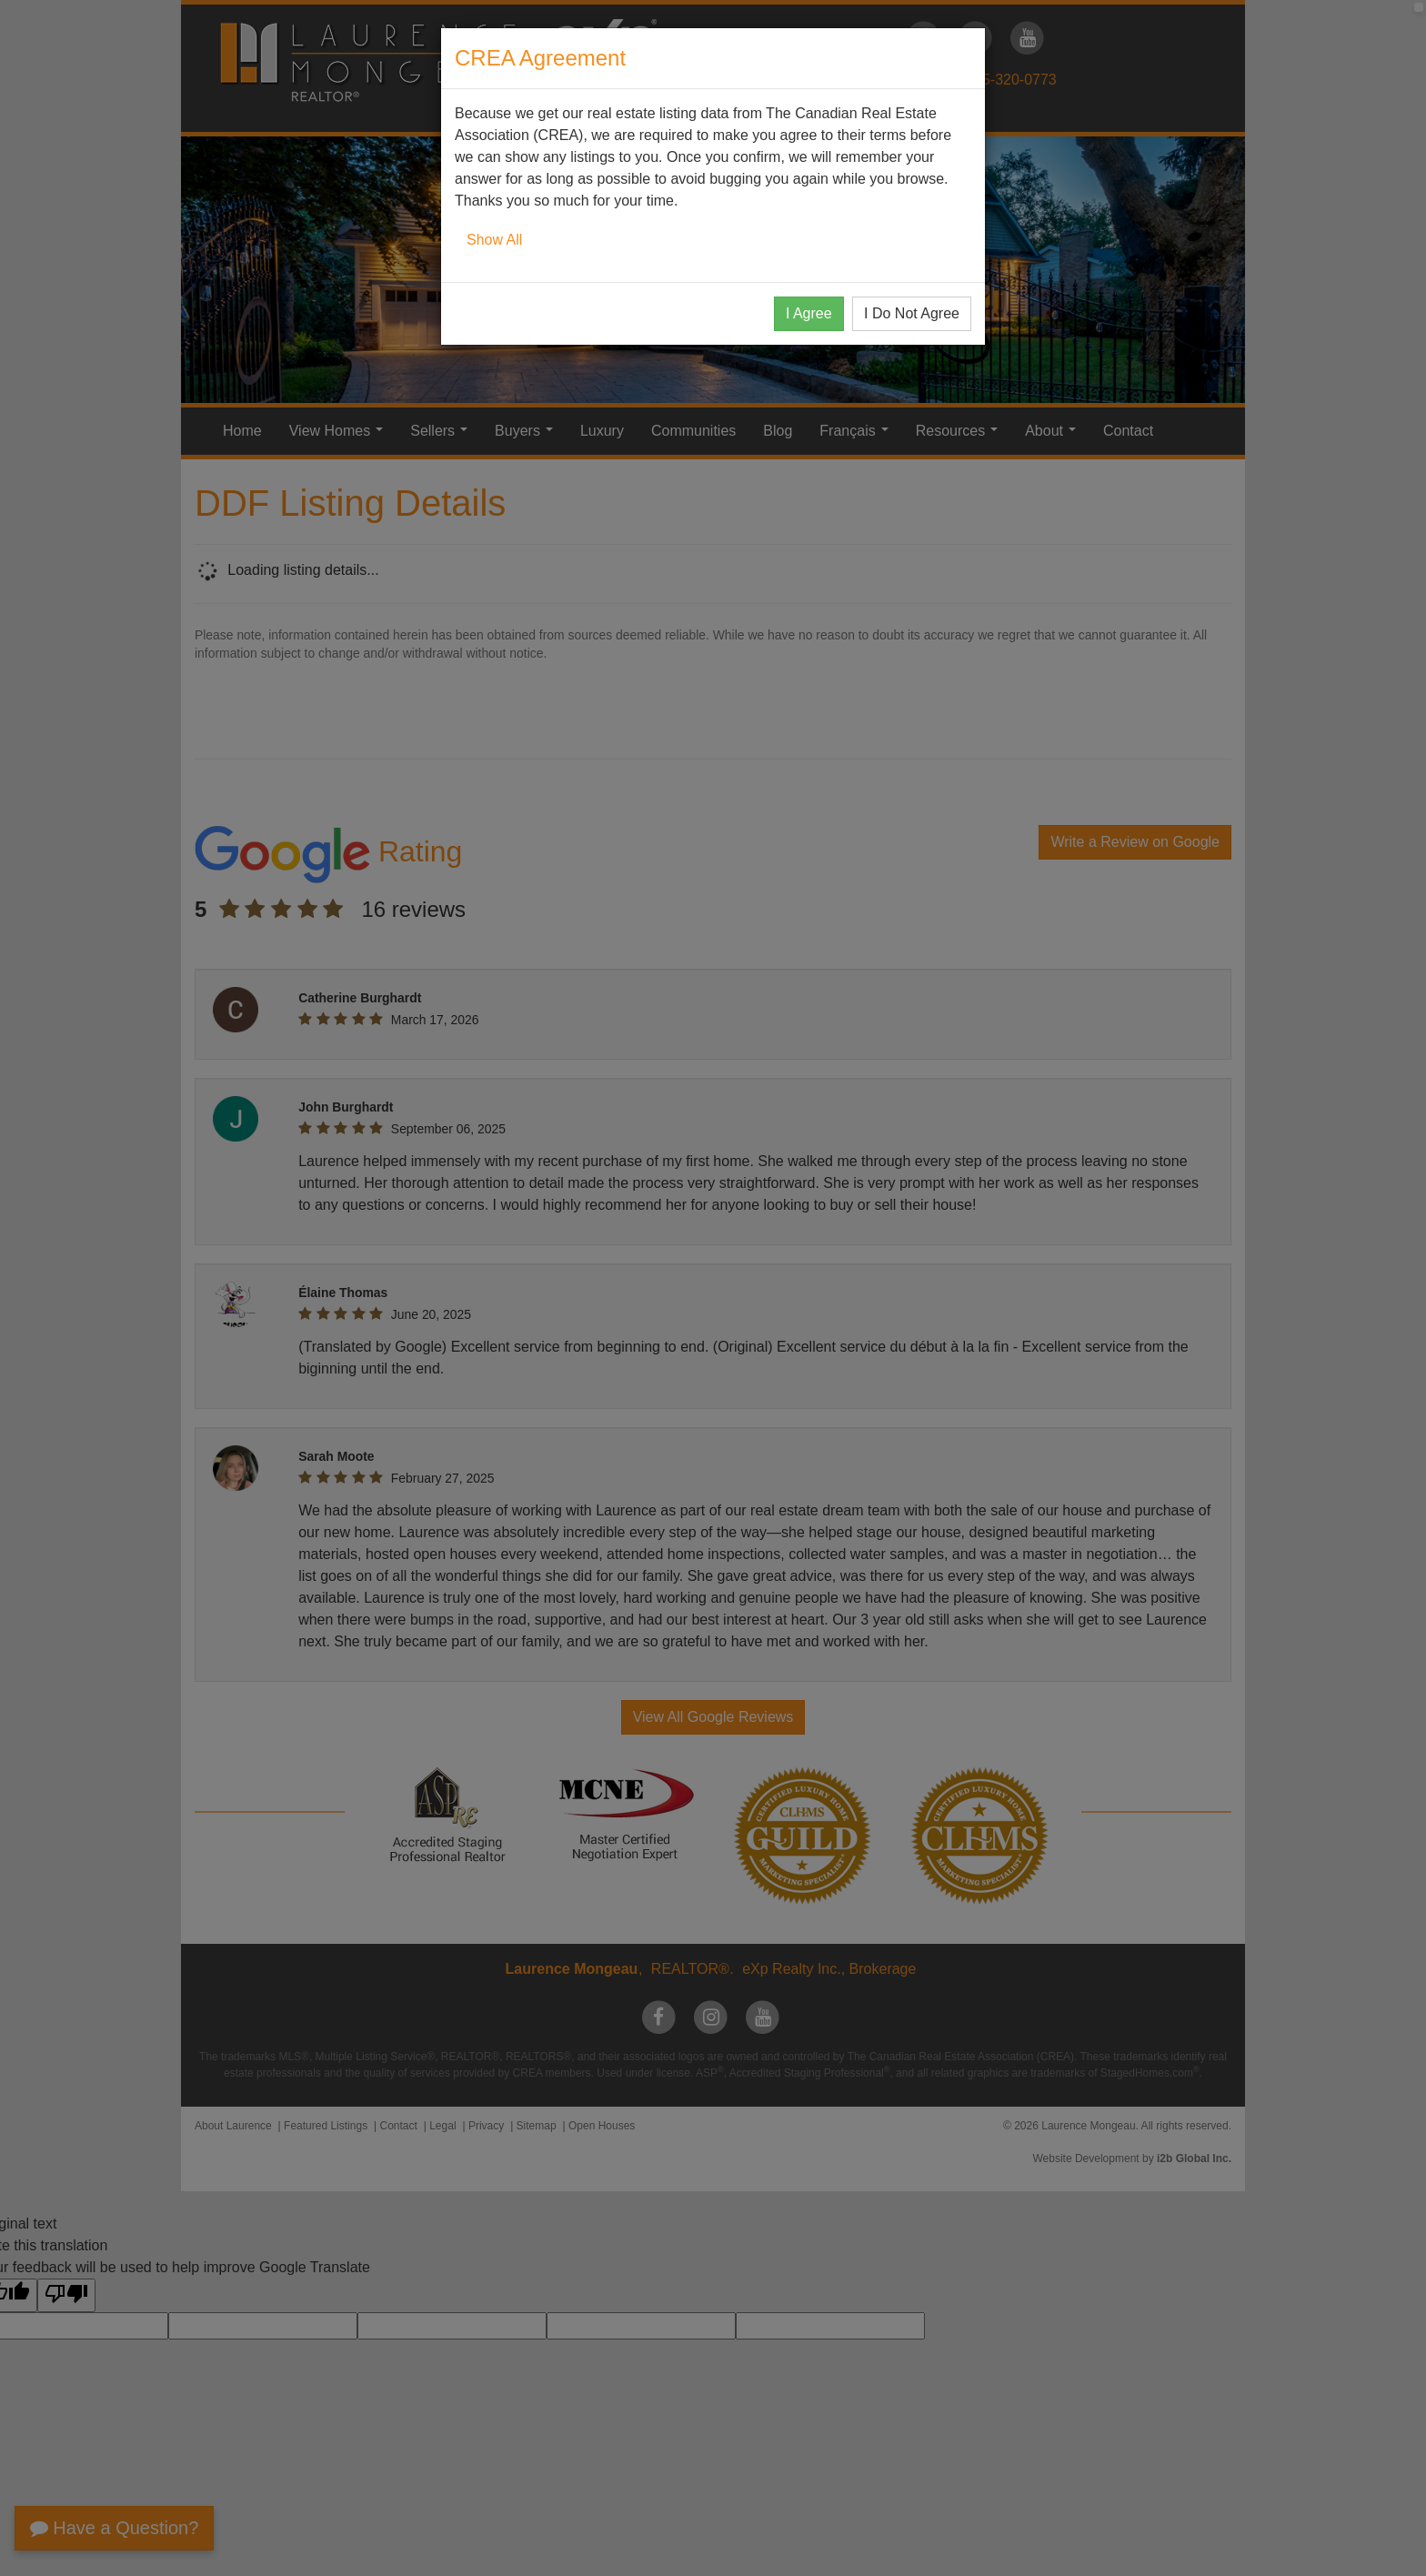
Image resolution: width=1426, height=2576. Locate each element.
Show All (494, 239)
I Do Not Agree (911, 313)
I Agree (809, 313)
